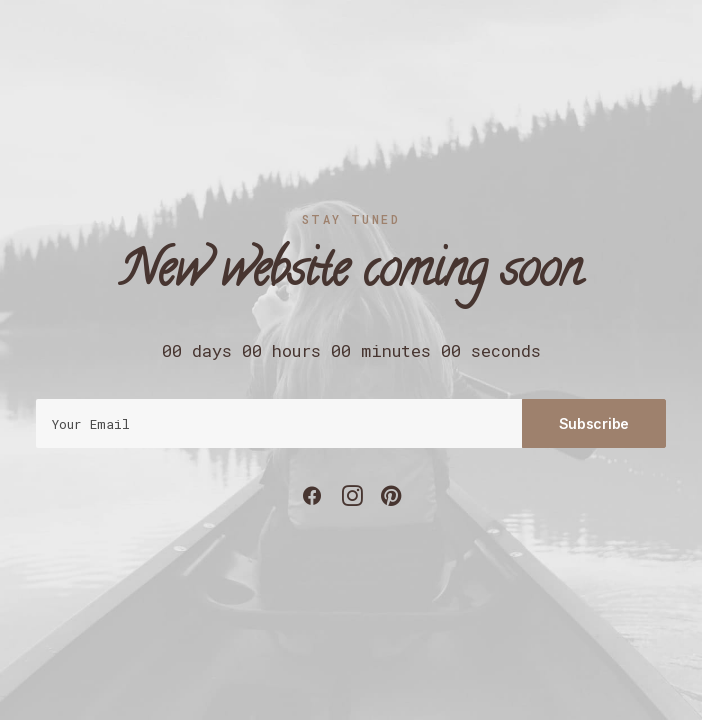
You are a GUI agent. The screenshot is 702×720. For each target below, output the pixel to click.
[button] (312, 501)
